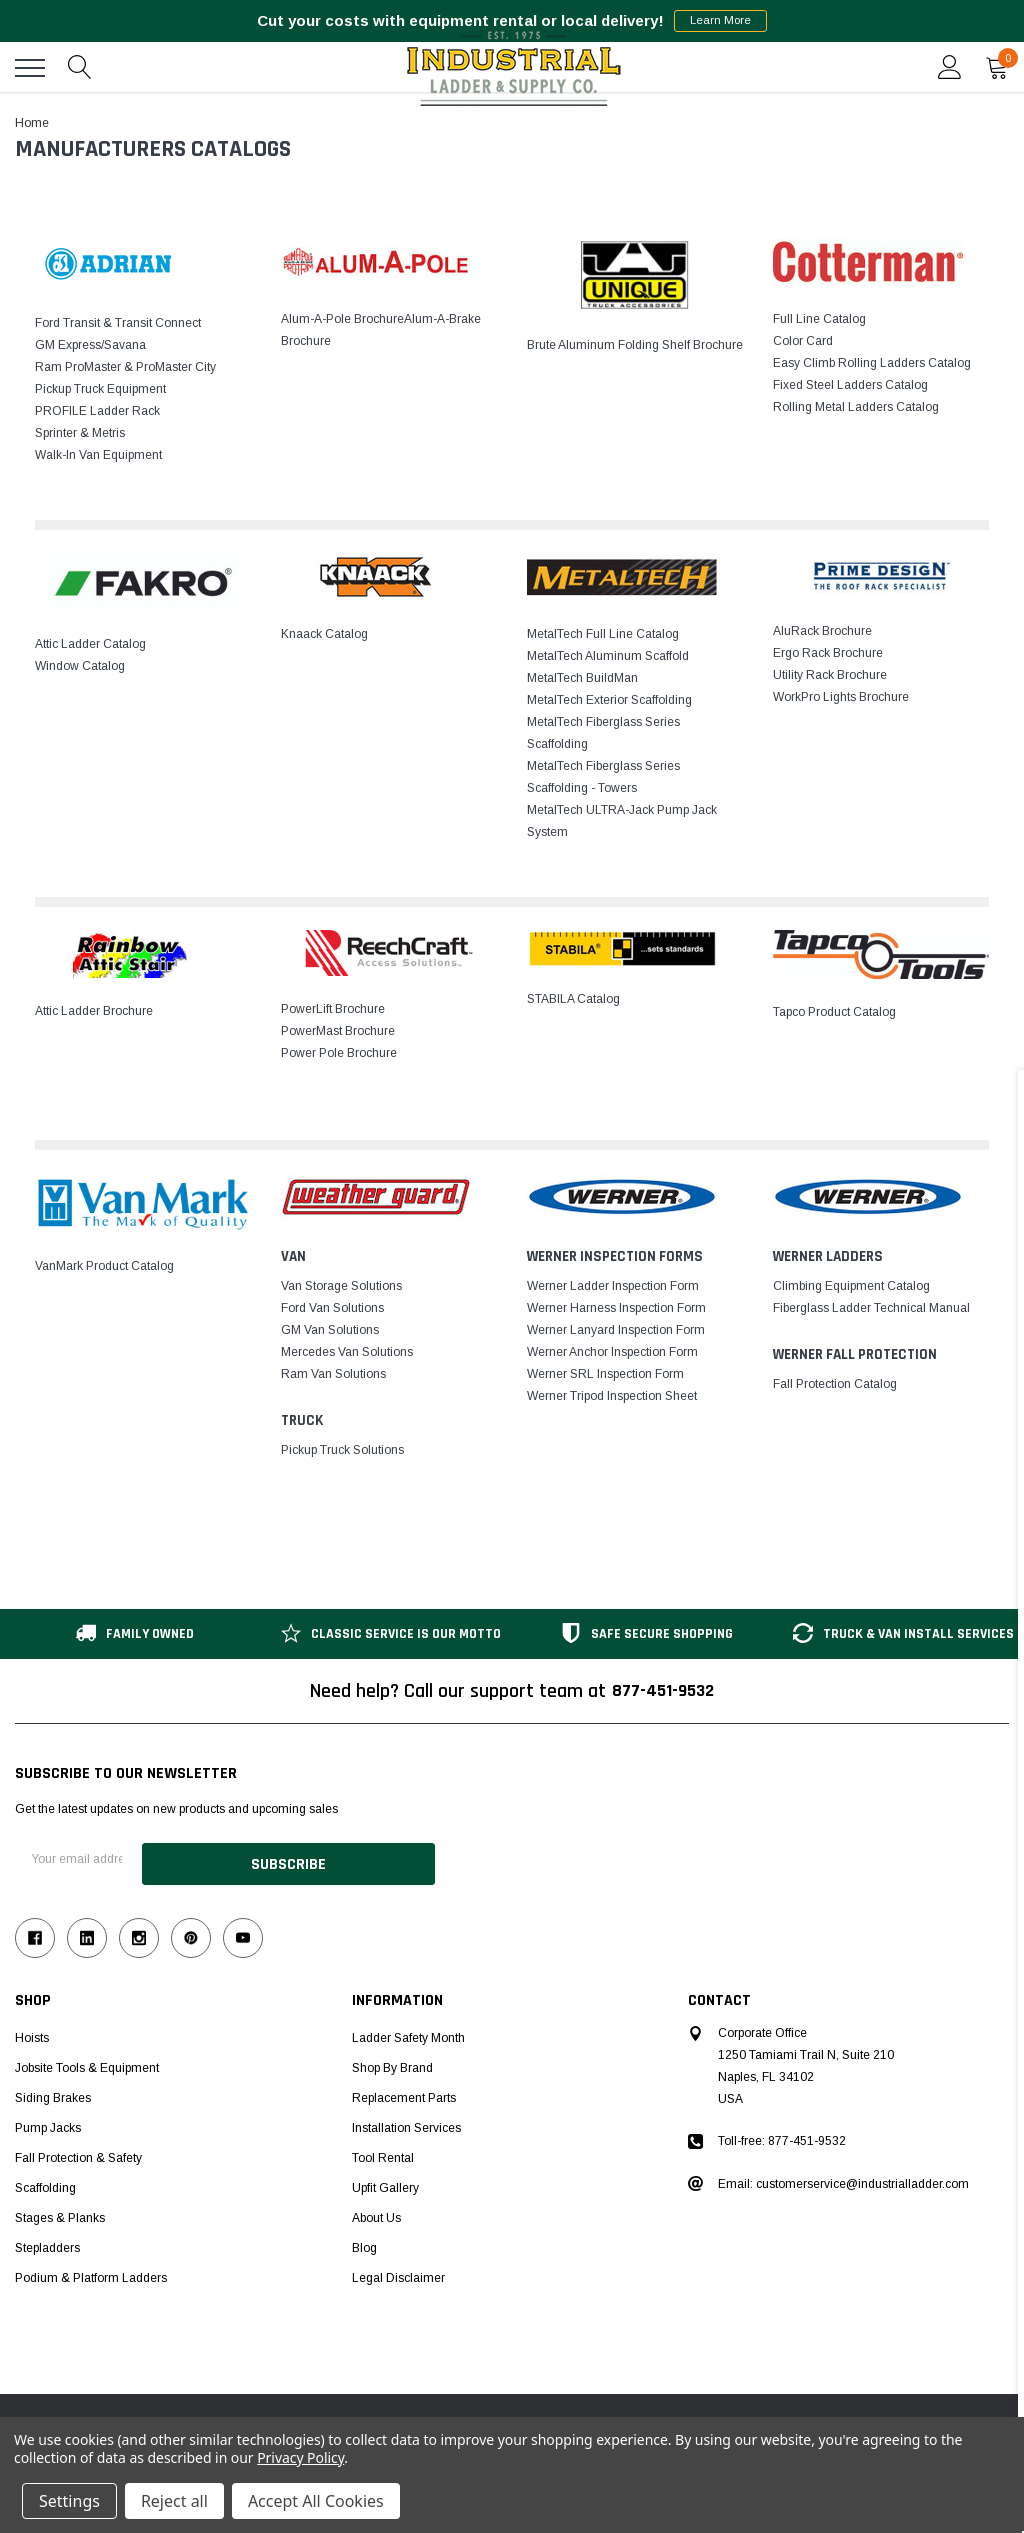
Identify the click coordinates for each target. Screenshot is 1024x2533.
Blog (364, 2243)
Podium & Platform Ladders (91, 2273)
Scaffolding (45, 2183)
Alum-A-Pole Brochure (342, 319)
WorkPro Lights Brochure (841, 697)
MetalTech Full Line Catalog (603, 634)
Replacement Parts (404, 2093)
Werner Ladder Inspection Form (613, 1286)
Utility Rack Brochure (830, 675)
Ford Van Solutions (332, 1308)
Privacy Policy (300, 2457)
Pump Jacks (48, 2123)
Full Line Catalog (819, 319)
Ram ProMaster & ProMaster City (125, 367)
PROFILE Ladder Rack (97, 411)
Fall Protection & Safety (78, 2153)
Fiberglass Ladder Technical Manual (871, 1308)
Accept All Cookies (316, 2501)
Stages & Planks (60, 2213)
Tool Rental (383, 2153)
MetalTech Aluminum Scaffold (608, 656)
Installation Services (406, 2123)
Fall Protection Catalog (835, 1384)
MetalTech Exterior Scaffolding (609, 700)
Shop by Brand (392, 2063)
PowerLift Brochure (333, 1009)
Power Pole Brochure (339, 1053)
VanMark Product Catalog (104, 1266)
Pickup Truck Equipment (100, 389)
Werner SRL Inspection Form (605, 1374)
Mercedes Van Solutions (347, 1352)
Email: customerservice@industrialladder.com (843, 2179)
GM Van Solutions (330, 1330)
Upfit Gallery (385, 2183)
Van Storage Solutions (341, 1286)
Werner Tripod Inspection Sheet (612, 1396)
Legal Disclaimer (398, 2273)
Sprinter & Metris (80, 433)
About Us (376, 2213)
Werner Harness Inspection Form (616, 1308)
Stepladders (47, 2243)
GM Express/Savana (90, 345)
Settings (69, 2501)
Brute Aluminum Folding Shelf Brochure (635, 345)
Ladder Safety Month (408, 2033)
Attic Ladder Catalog (90, 644)
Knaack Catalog (324, 634)
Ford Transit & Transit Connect (118, 323)
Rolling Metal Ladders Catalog (856, 407)
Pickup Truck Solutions (342, 1450)
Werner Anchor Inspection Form (612, 1352)
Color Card (803, 341)
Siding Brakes (53, 2093)
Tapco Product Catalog (834, 1012)
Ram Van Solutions (333, 1374)
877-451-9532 (663, 1691)
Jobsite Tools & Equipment (87, 2063)
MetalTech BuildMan (582, 678)
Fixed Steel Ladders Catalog (850, 385)
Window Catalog (80, 666)
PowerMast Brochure (338, 1031)
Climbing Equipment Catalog (851, 1286)
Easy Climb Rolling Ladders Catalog (872, 363)
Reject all (174, 2501)
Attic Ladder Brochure (94, 1011)
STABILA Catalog (573, 999)
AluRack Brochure (822, 631)
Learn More (720, 21)
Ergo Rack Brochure (828, 653)
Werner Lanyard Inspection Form (616, 1330)
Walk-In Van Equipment (98, 455)
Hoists (32, 2033)
